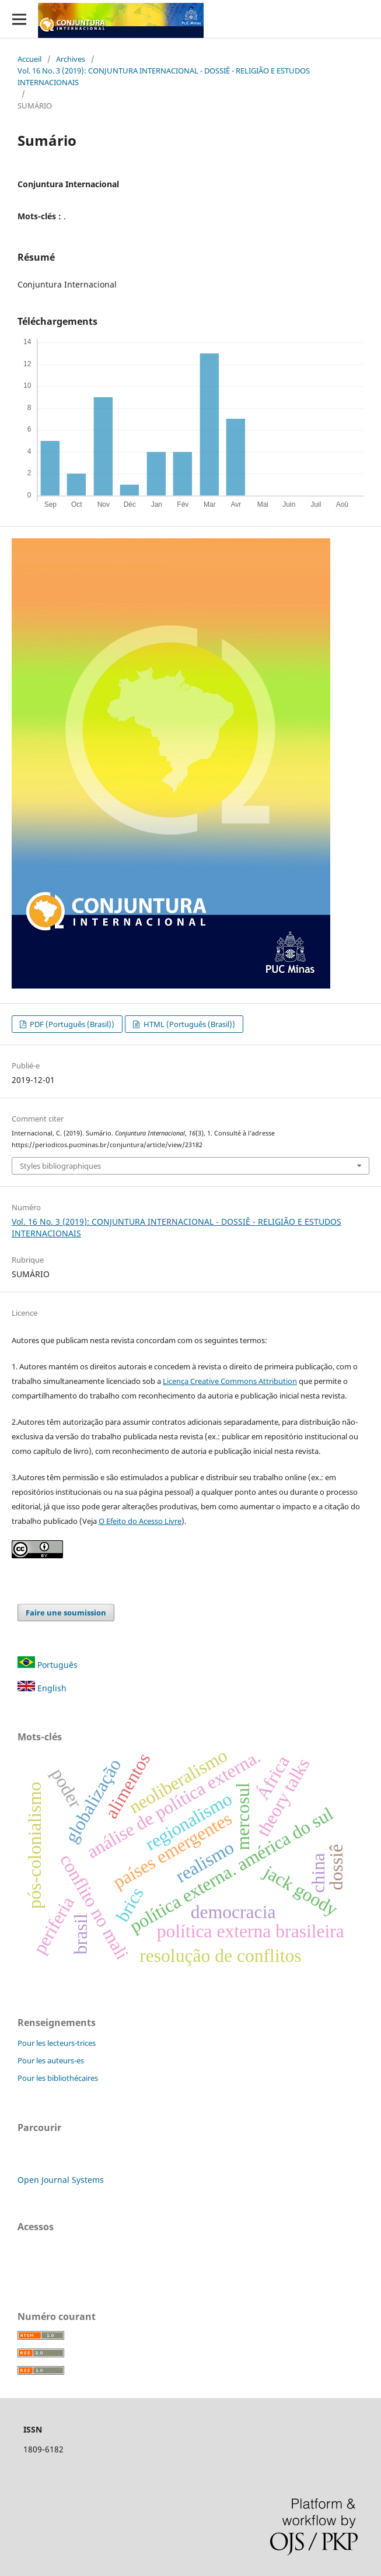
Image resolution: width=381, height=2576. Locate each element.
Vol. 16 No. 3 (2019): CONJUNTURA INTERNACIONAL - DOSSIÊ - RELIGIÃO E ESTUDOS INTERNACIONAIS (164, 76)
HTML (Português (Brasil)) (188, 1024)
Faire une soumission (66, 1612)
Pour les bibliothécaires (58, 2078)
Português (48, 1664)
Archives (70, 59)
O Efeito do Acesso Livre (140, 1521)
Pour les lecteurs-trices (57, 2043)
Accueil (29, 59)
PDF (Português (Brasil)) (71, 1024)
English (42, 1688)
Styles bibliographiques (60, 1166)
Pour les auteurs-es (51, 2060)
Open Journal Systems (61, 2179)
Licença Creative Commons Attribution (230, 1381)
